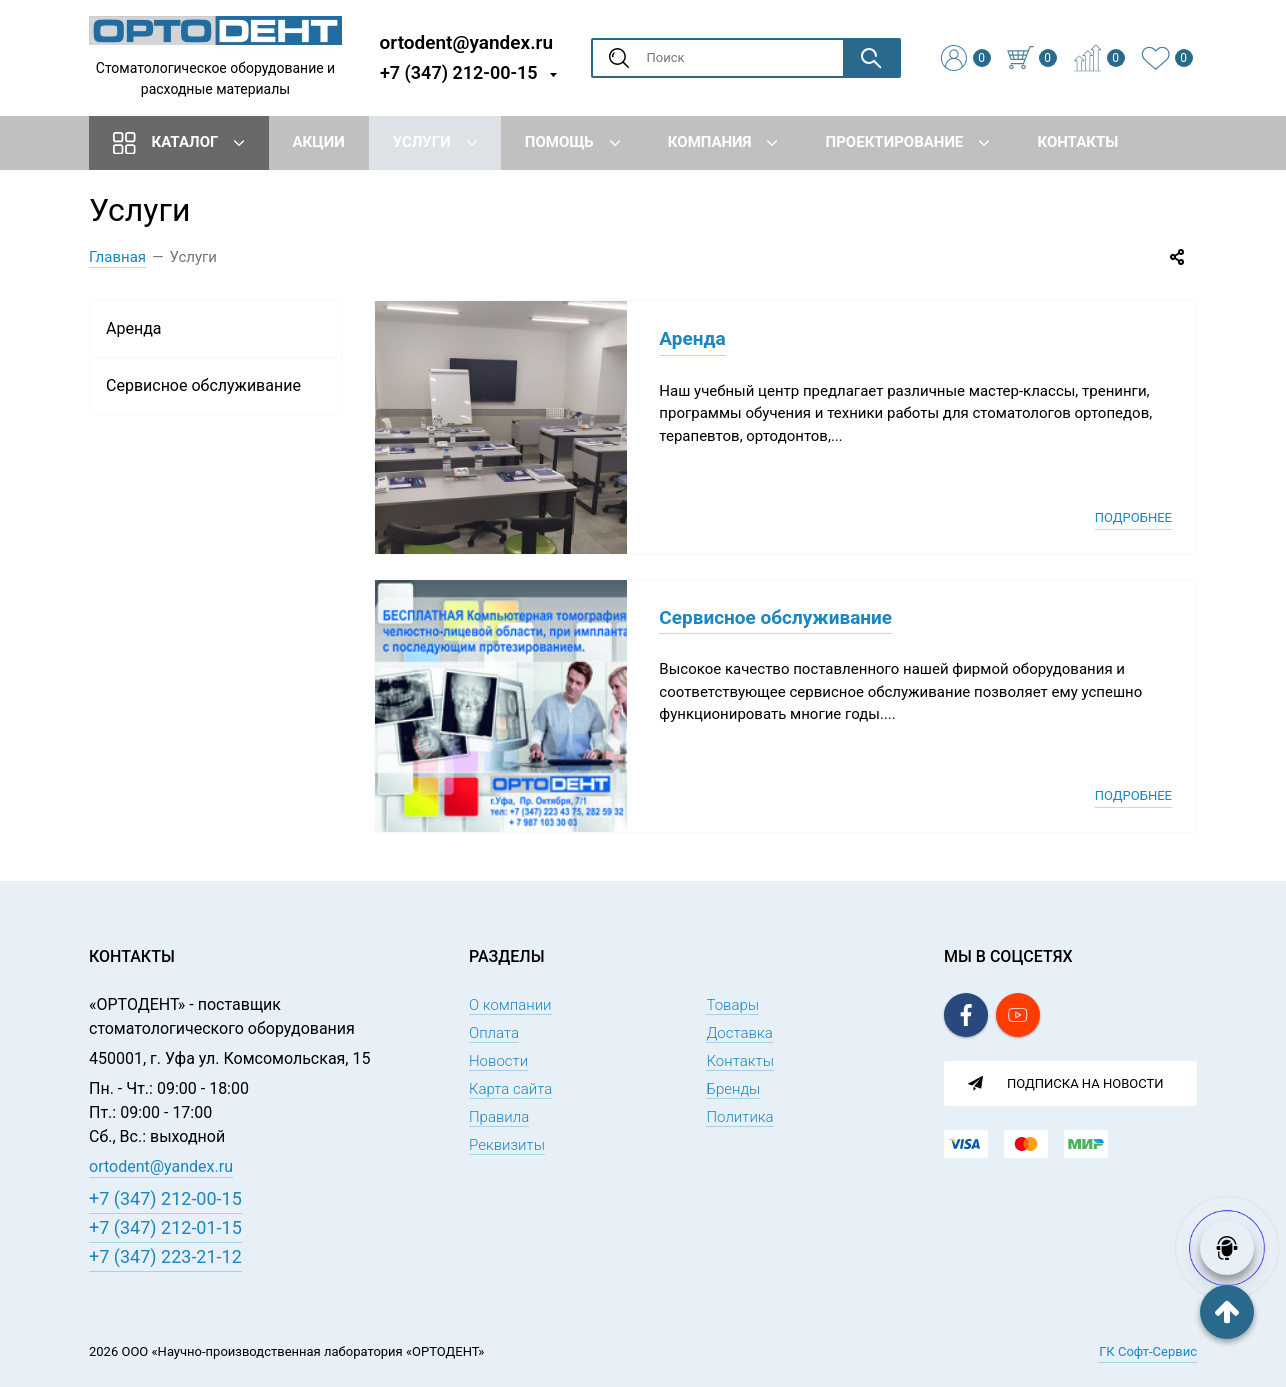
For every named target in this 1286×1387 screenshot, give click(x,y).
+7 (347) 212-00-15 (459, 72)
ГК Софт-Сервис (1148, 1351)
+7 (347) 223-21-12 (165, 1256)
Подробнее (1133, 517)
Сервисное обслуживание (775, 617)
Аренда (692, 338)
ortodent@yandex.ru (466, 41)
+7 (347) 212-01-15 (165, 1227)
